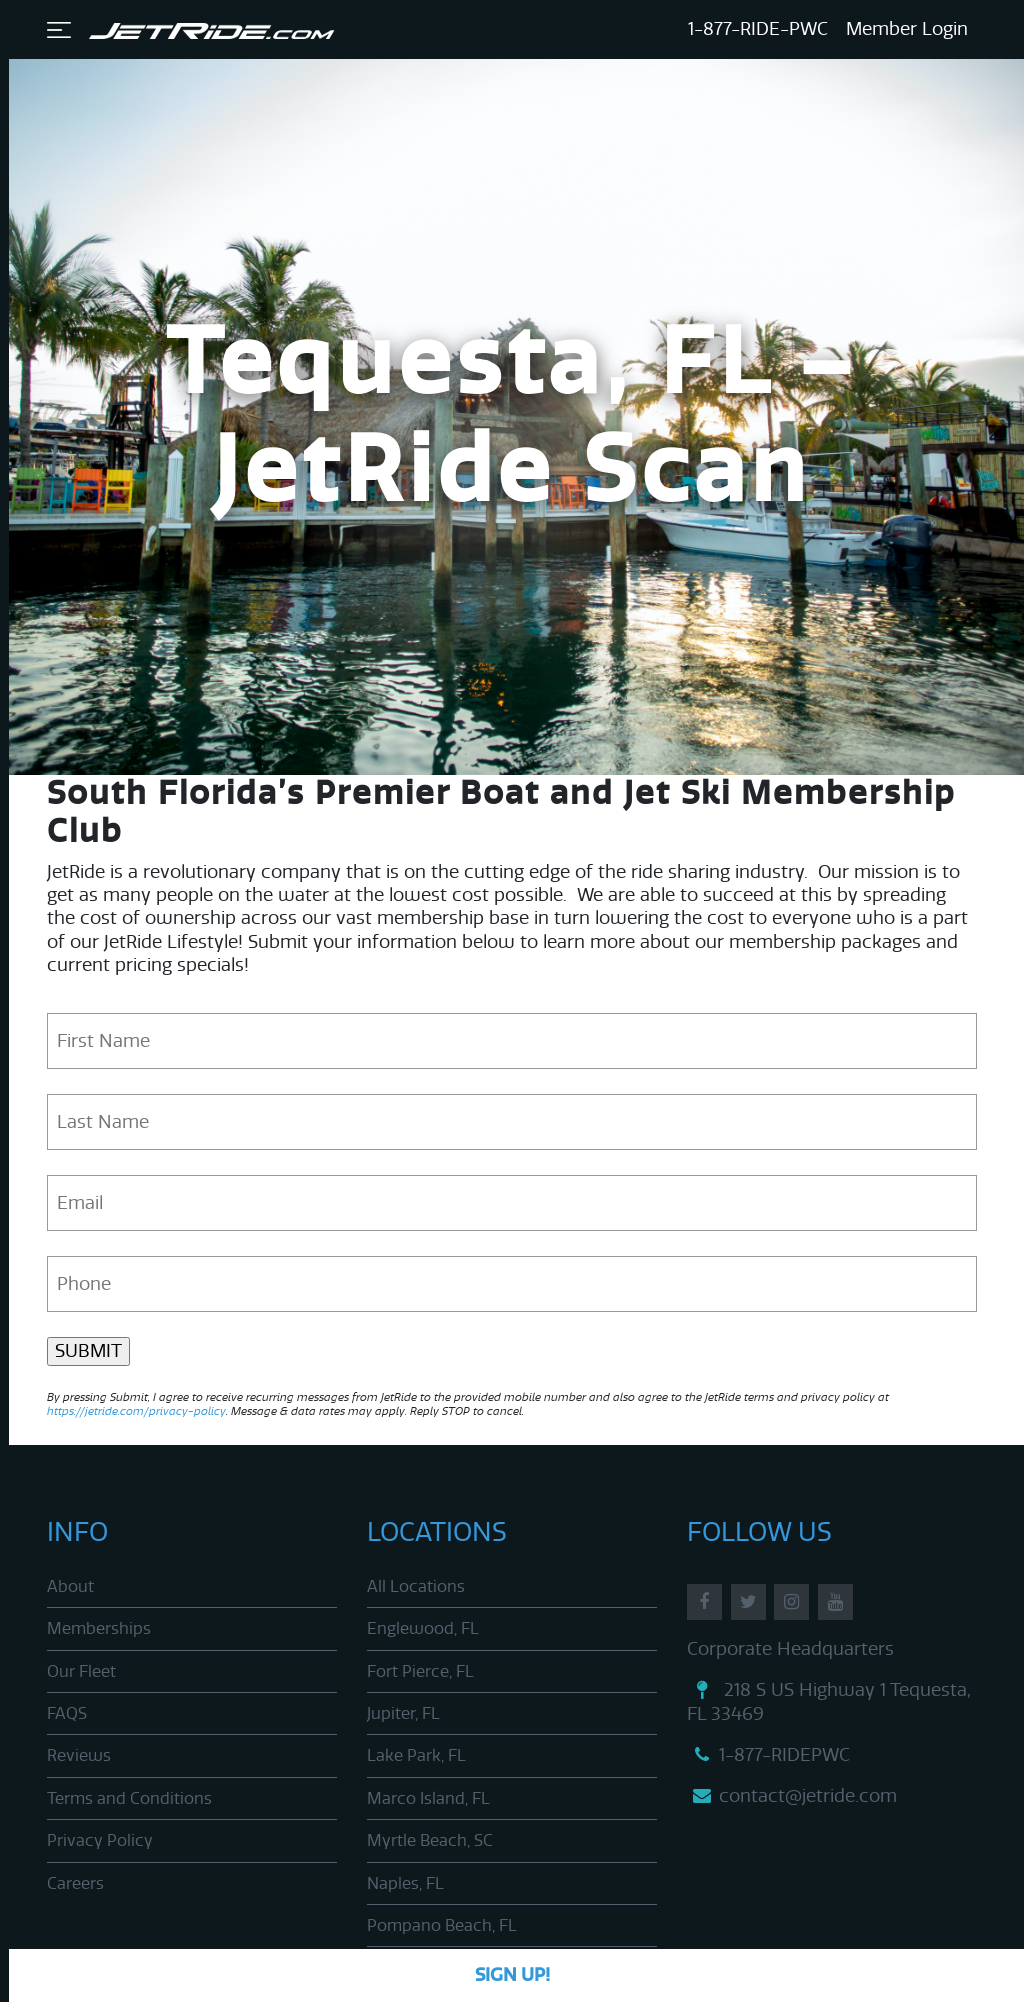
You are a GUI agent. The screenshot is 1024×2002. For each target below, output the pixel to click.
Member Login (907, 29)
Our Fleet (81, 1671)
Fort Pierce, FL (420, 1671)
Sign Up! (512, 1975)
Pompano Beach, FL (442, 1925)
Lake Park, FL (416, 1755)
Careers (75, 1883)
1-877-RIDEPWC (768, 1755)
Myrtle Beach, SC (430, 1840)
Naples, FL (405, 1883)
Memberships (99, 1628)
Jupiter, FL (403, 1713)
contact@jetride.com (792, 1796)
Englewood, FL (423, 1628)
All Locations (416, 1586)
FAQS (67, 1713)
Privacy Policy (100, 1840)
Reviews (79, 1755)
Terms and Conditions (129, 1798)
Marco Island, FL (428, 1798)
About (70, 1586)
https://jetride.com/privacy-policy (136, 1411)
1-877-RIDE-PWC (758, 29)
